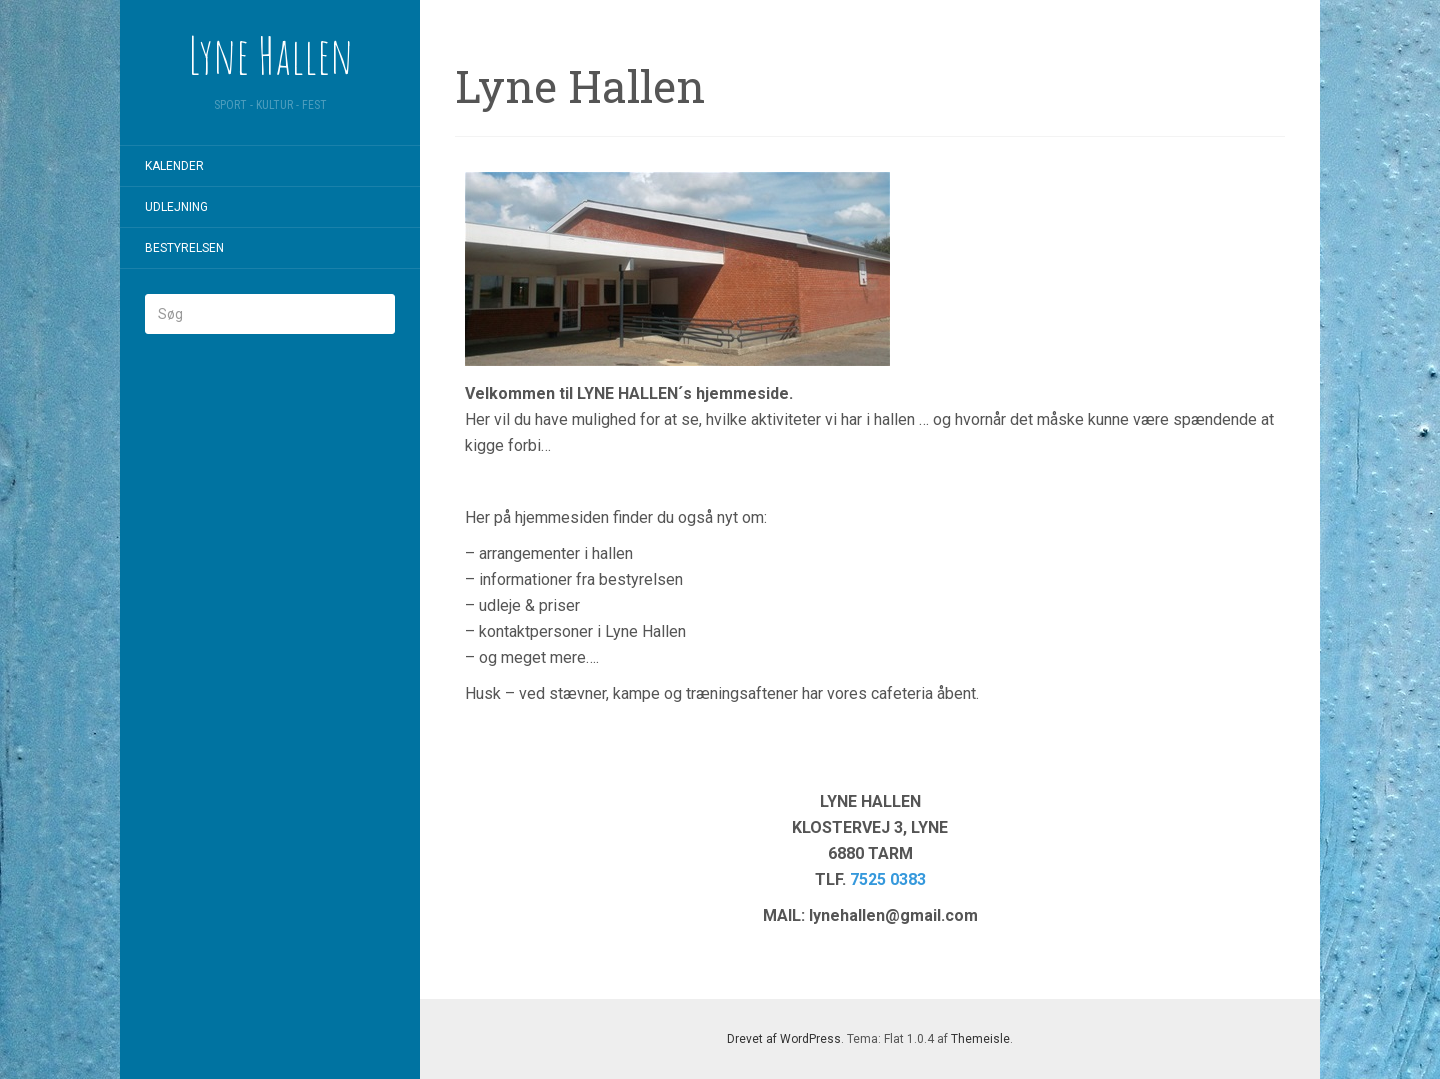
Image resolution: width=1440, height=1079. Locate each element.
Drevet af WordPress (784, 1039)
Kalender (174, 166)
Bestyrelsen (184, 248)
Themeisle (980, 1039)
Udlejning (176, 207)
